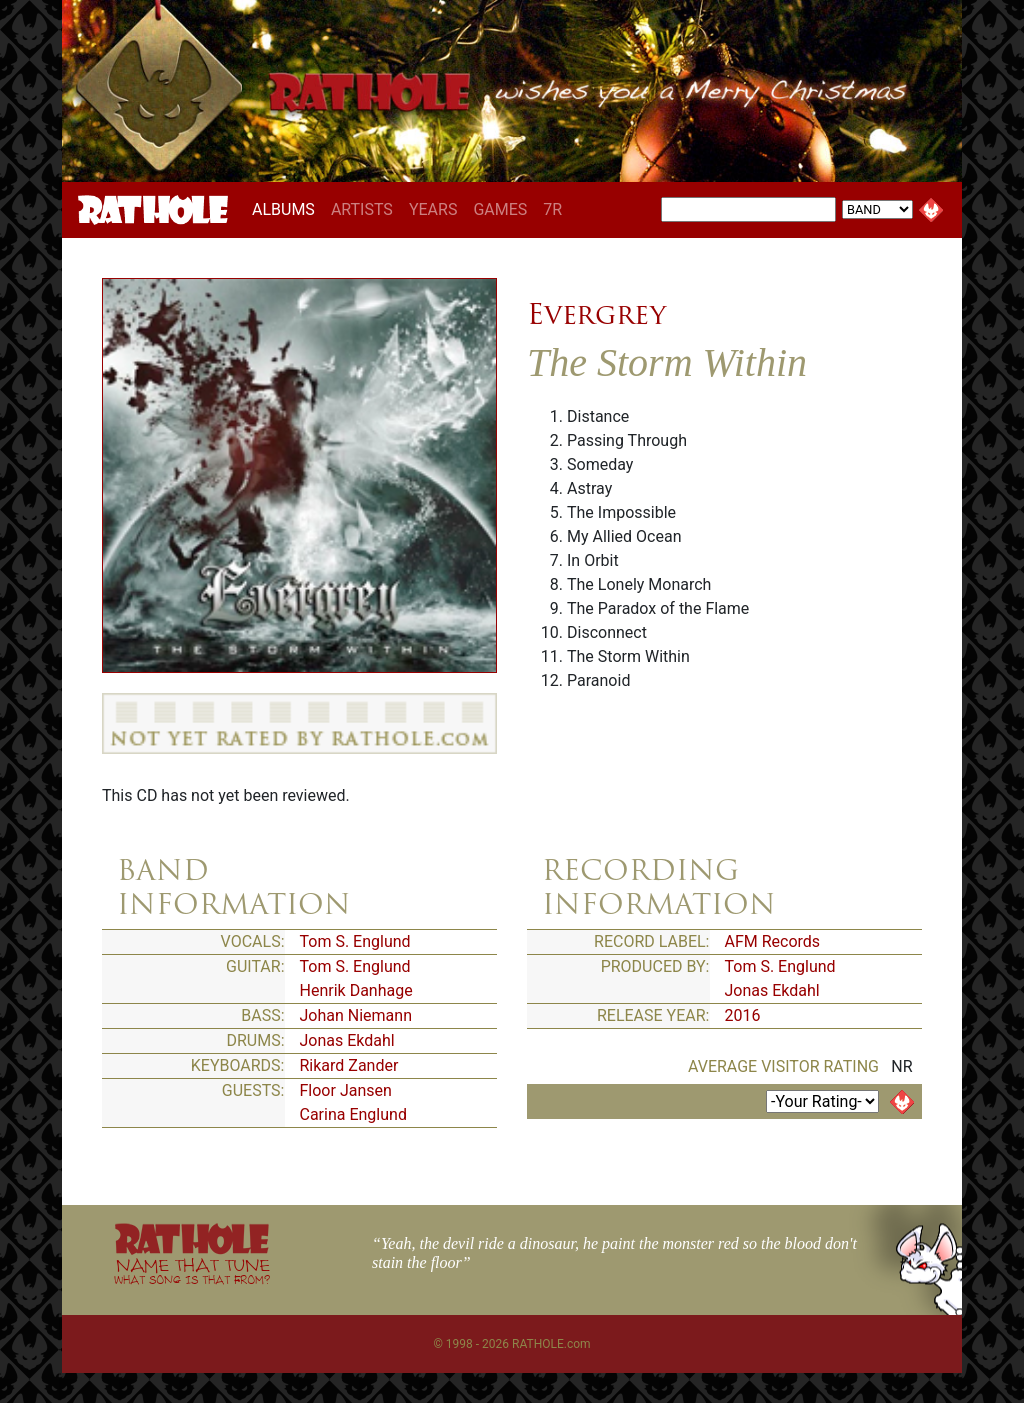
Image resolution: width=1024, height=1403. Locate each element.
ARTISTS (362, 209)
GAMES (500, 209)
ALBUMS (287, 209)
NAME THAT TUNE (192, 1270)
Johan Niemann (356, 1015)
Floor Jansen (346, 1090)
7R (552, 209)
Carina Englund (353, 1114)
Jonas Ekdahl (347, 1040)
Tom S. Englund (355, 941)
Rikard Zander (349, 1065)
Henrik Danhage (356, 990)
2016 (743, 1015)
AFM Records (773, 941)
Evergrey (596, 314)
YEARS (433, 209)
